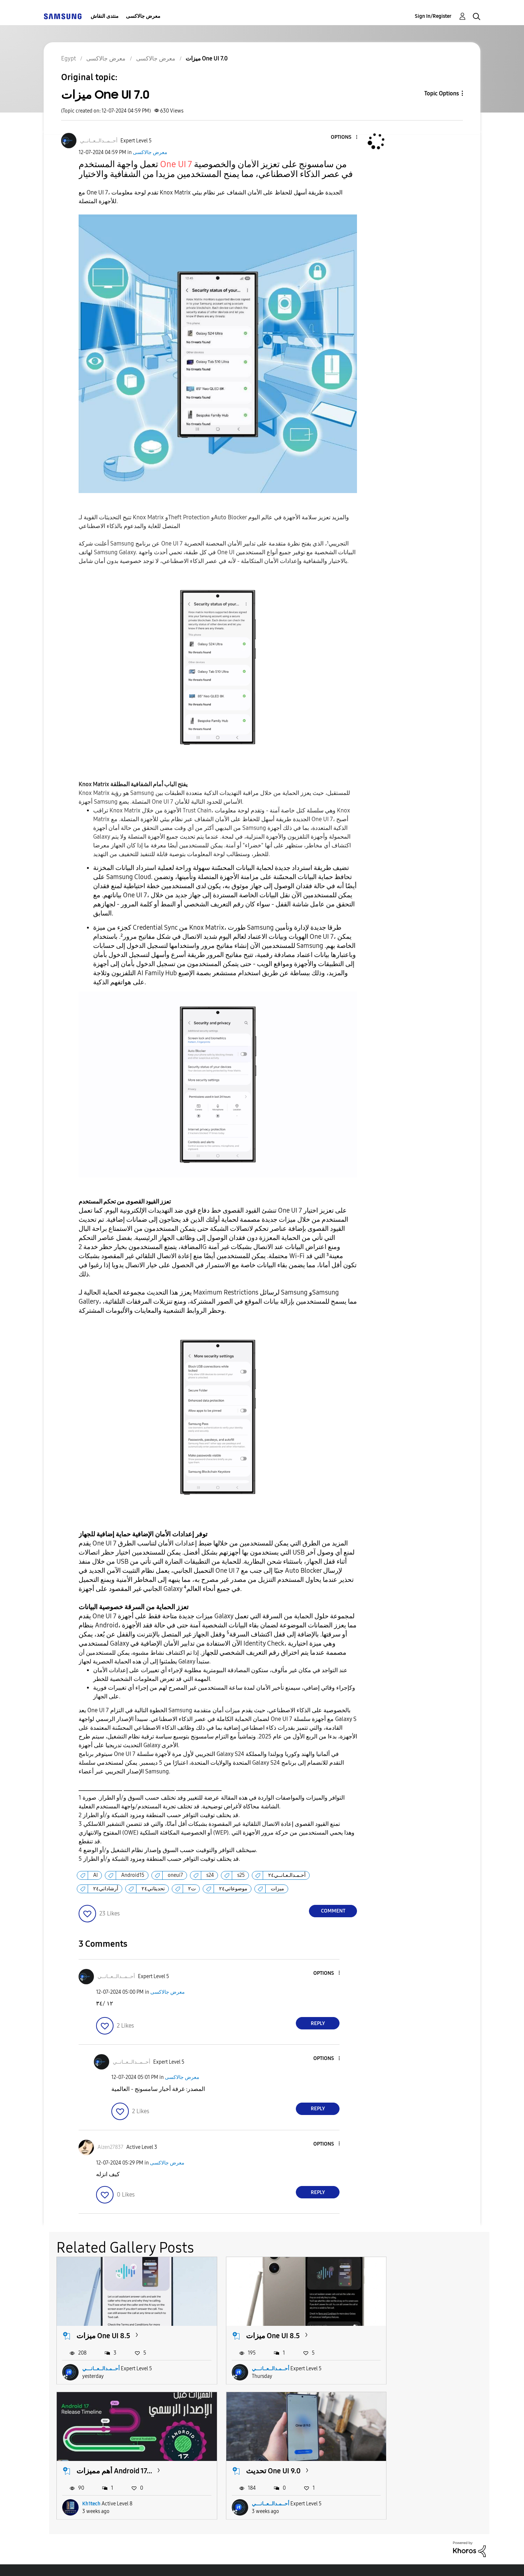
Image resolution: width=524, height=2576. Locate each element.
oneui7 (175, 1875)
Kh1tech (388, 2359)
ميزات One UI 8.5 (103, 2326)
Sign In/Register (433, 16)
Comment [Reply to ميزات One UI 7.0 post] (333, 1911)
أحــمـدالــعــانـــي (101, 2359)
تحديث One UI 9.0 (103, 2453)
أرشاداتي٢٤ (105, 1889)
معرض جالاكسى (143, 16)
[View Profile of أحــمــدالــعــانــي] (99, 141)
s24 (210, 1875)
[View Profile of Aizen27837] (110, 2147)
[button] (344, 137)
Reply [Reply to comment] (318, 2023)
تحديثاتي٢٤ (153, 1889)
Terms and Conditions (171, 2561)
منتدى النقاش (105, 16)
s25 (241, 1875)
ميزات (277, 1889)
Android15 (132, 1875)
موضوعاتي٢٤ (233, 1889)
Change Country (349, 2561)
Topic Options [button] (441, 93)
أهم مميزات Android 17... (411, 2326)
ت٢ (192, 1889)
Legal (291, 2561)
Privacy (242, 2561)
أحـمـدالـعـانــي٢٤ (287, 1875)
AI (95, 1875)
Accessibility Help (84, 2561)
